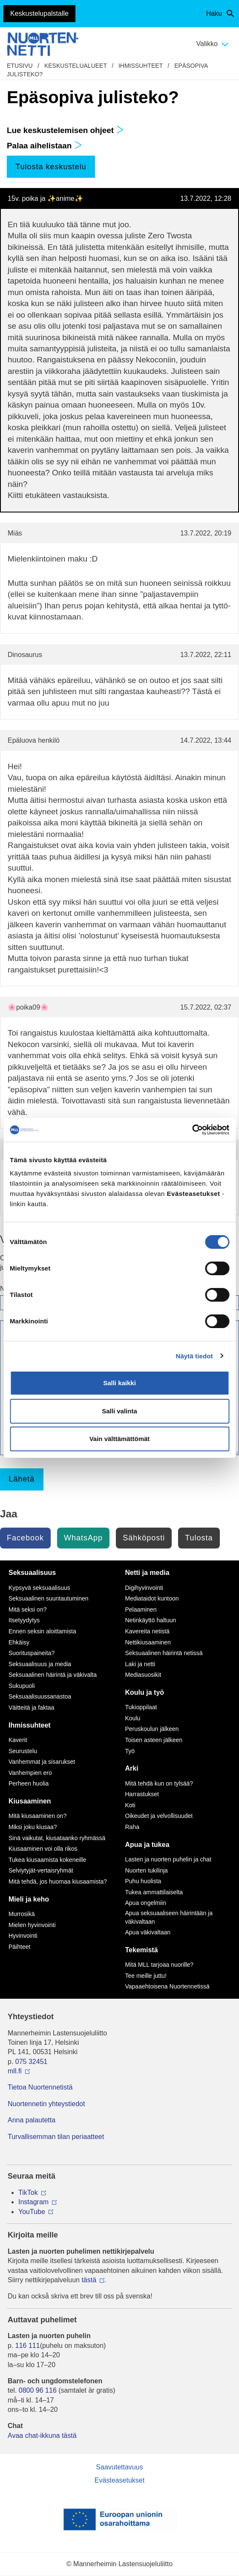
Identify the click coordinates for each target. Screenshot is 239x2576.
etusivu (20, 65)
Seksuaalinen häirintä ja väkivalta (53, 1674)
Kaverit (18, 1740)
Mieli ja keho (29, 1899)
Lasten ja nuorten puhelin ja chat (168, 1859)
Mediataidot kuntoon (152, 1598)
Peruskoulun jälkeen (152, 1728)
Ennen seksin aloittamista (42, 1631)
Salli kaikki (119, 1382)
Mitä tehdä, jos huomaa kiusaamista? (58, 1881)
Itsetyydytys (24, 1620)
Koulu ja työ (144, 1692)
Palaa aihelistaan (44, 145)
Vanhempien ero (30, 1772)
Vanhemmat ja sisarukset (42, 1761)
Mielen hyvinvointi (32, 1925)
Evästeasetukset (119, 2480)
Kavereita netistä (147, 1631)
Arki (131, 1768)
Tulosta (199, 1538)
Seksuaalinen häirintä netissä (164, 1653)
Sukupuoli (22, 1685)
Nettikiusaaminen (148, 1642)
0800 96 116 (38, 2390)
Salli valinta (119, 1411)
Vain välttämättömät (119, 1438)
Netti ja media (147, 1572)
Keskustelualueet (75, 65)
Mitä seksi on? (27, 1609)
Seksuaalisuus (32, 1572)
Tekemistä (141, 1950)
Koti (130, 1805)
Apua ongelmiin (146, 1902)
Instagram (33, 2202)
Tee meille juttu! (146, 1975)
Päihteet (19, 1946)
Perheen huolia (29, 1783)
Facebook (25, 1538)
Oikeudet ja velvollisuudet (159, 1815)
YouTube (31, 2211)
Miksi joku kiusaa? (33, 1826)
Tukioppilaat (141, 1707)
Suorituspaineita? (32, 1653)
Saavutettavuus (119, 2467)
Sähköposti (144, 1538)
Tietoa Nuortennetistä (40, 2087)
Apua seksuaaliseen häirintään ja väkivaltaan (169, 1917)
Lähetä (22, 1479)
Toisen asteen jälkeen (154, 1740)
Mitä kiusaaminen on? (37, 1815)
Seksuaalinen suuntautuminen (49, 1598)
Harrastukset (142, 1794)
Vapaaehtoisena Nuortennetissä (167, 1986)
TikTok (28, 2192)
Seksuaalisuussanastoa (40, 1696)
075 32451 (31, 2061)
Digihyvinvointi (144, 1587)
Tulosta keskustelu (50, 166)
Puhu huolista (143, 1881)
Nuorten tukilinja (146, 1870)
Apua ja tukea (147, 1844)
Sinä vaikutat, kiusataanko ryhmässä (57, 1838)
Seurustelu (23, 1751)
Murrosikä (22, 1913)
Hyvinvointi (23, 1935)
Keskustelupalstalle (39, 13)
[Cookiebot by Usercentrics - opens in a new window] (192, 1129)
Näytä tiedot (194, 1356)
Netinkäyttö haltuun (150, 1620)
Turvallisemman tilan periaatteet (56, 2136)
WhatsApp (83, 1538)
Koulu (133, 1718)
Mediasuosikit (143, 1674)
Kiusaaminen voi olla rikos (43, 1848)
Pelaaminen (141, 1609)
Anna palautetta (31, 2120)
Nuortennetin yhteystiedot (46, 2103)
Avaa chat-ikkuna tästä (42, 2435)
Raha (132, 1826)
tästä (88, 2280)
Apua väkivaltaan (148, 1932)
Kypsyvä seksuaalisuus (39, 1587)
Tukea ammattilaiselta (154, 1892)
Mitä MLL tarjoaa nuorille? (159, 1964)
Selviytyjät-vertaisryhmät (41, 1870)
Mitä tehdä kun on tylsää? (159, 1783)
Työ (130, 1751)
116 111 (27, 2345)
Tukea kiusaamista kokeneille (47, 1859)
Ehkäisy (19, 1642)
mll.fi (15, 2071)
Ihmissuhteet (140, 65)
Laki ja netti (140, 1664)
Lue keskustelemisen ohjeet (65, 130)
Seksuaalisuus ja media (40, 1664)
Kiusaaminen (30, 1801)
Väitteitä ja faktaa (31, 1707)
